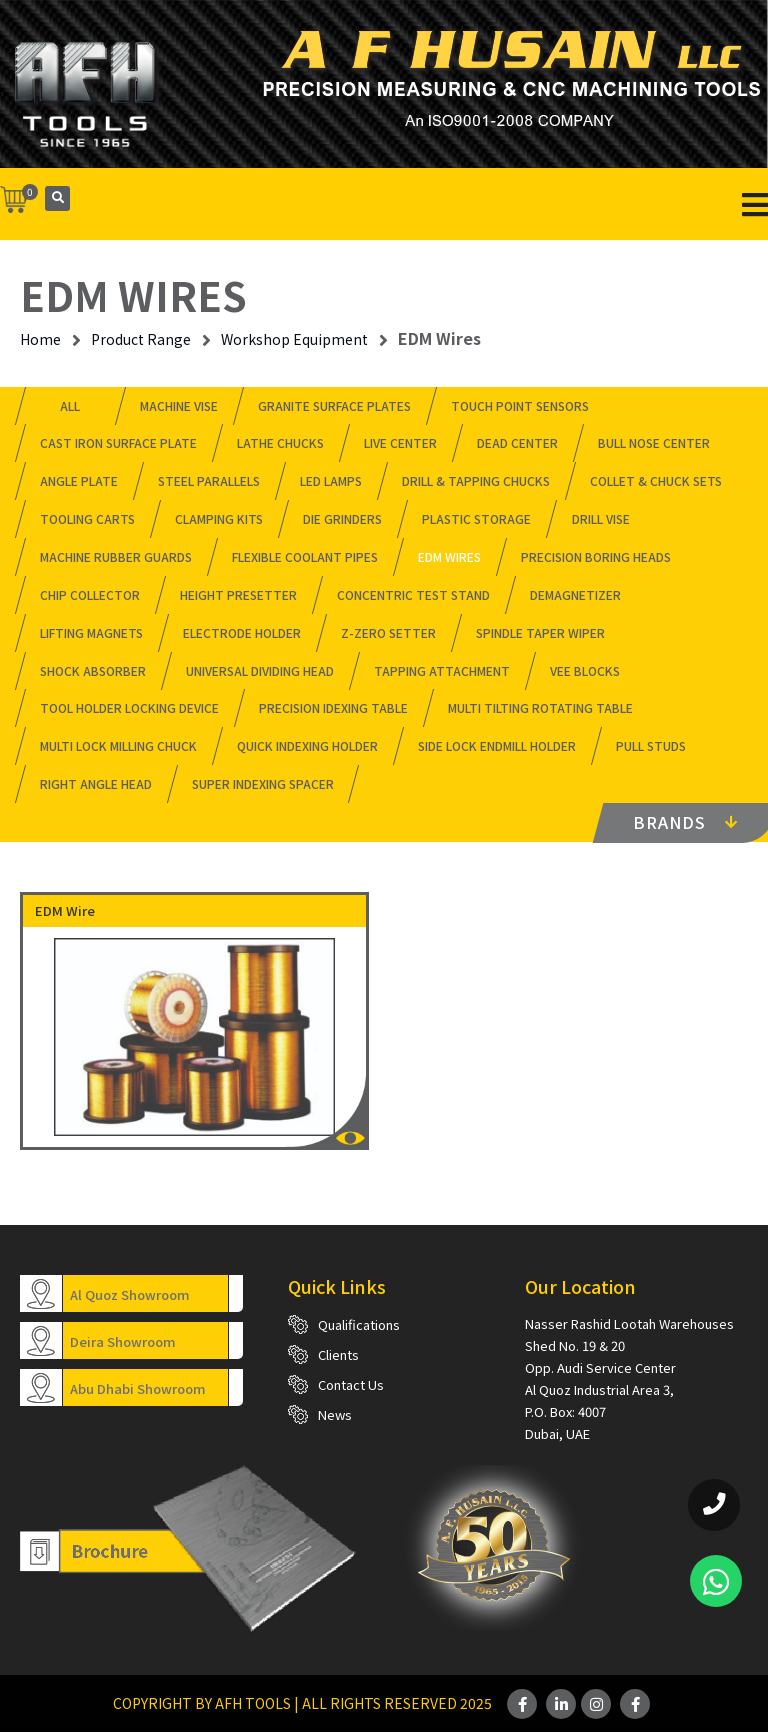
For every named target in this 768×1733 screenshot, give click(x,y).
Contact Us (351, 1385)
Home (40, 339)
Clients (338, 1355)
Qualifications (359, 1325)
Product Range (141, 339)
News (335, 1415)
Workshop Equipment (294, 339)
